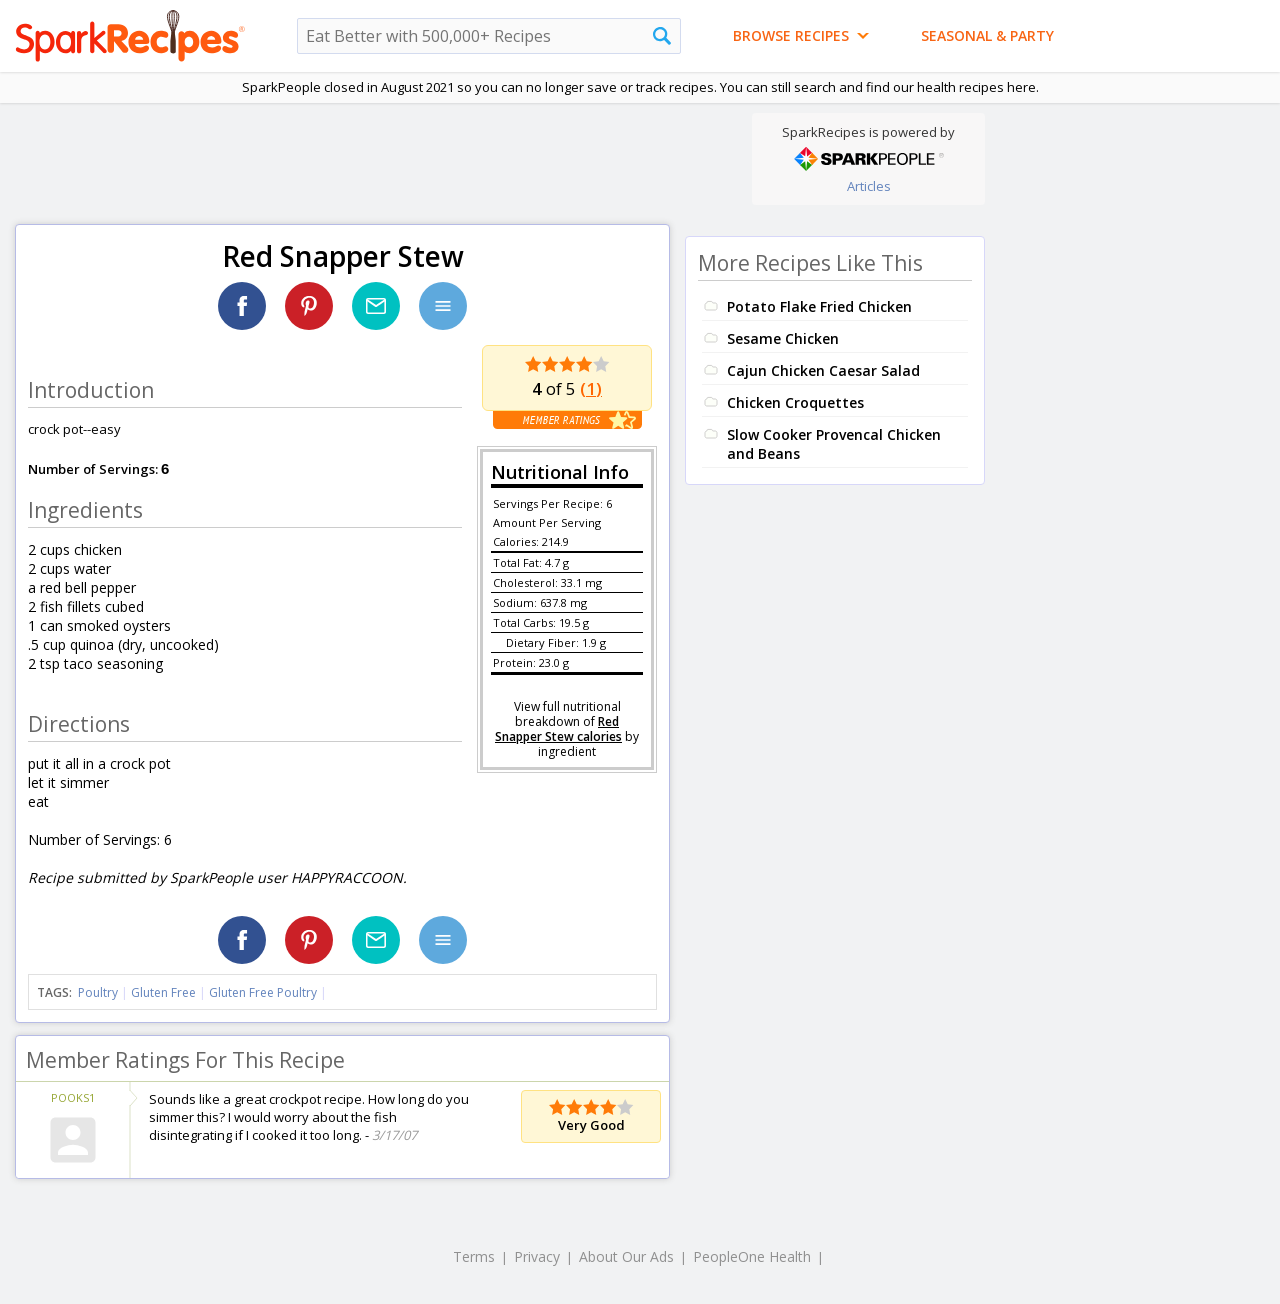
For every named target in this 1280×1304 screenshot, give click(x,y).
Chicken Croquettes (795, 402)
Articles (869, 186)
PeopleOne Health (752, 1256)
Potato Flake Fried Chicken (819, 306)
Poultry (98, 992)
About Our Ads (626, 1256)
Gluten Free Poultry (263, 992)
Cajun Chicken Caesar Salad (823, 370)
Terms (474, 1256)
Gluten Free (163, 992)
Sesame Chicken (783, 338)
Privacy (537, 1256)
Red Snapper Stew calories (558, 729)
